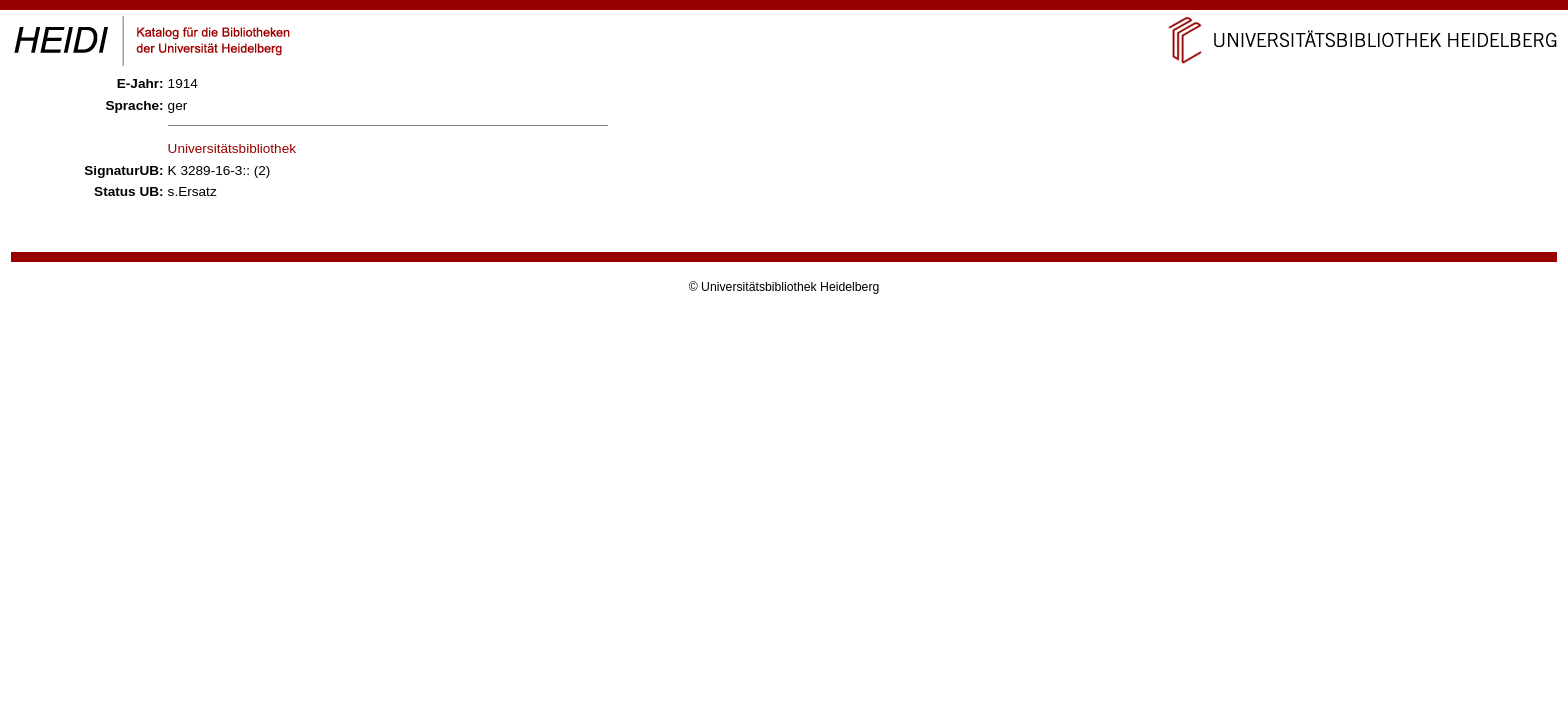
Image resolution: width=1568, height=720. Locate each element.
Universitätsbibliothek (232, 148)
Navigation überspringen (784, 8)
